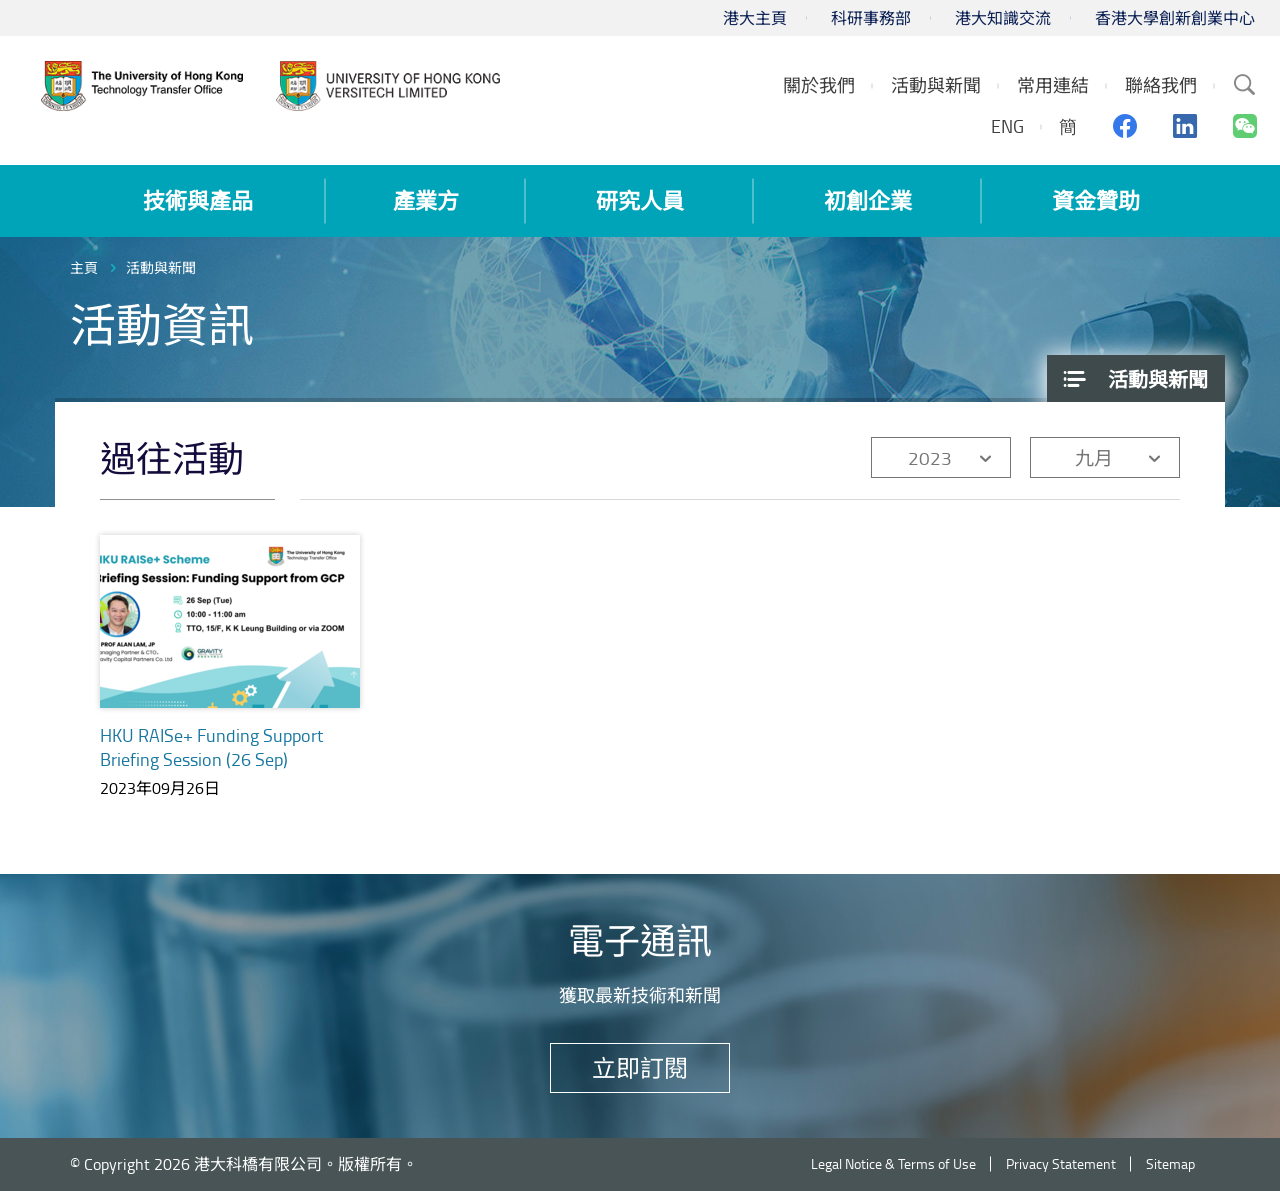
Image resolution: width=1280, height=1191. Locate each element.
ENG (1007, 126)
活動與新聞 (161, 267)
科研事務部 (871, 18)
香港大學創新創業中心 (1175, 18)
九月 (1094, 457)
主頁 (84, 267)
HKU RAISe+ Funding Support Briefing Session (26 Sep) (211, 747)
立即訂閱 (640, 1067)
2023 (930, 457)
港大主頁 (755, 18)
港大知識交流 (1003, 18)
